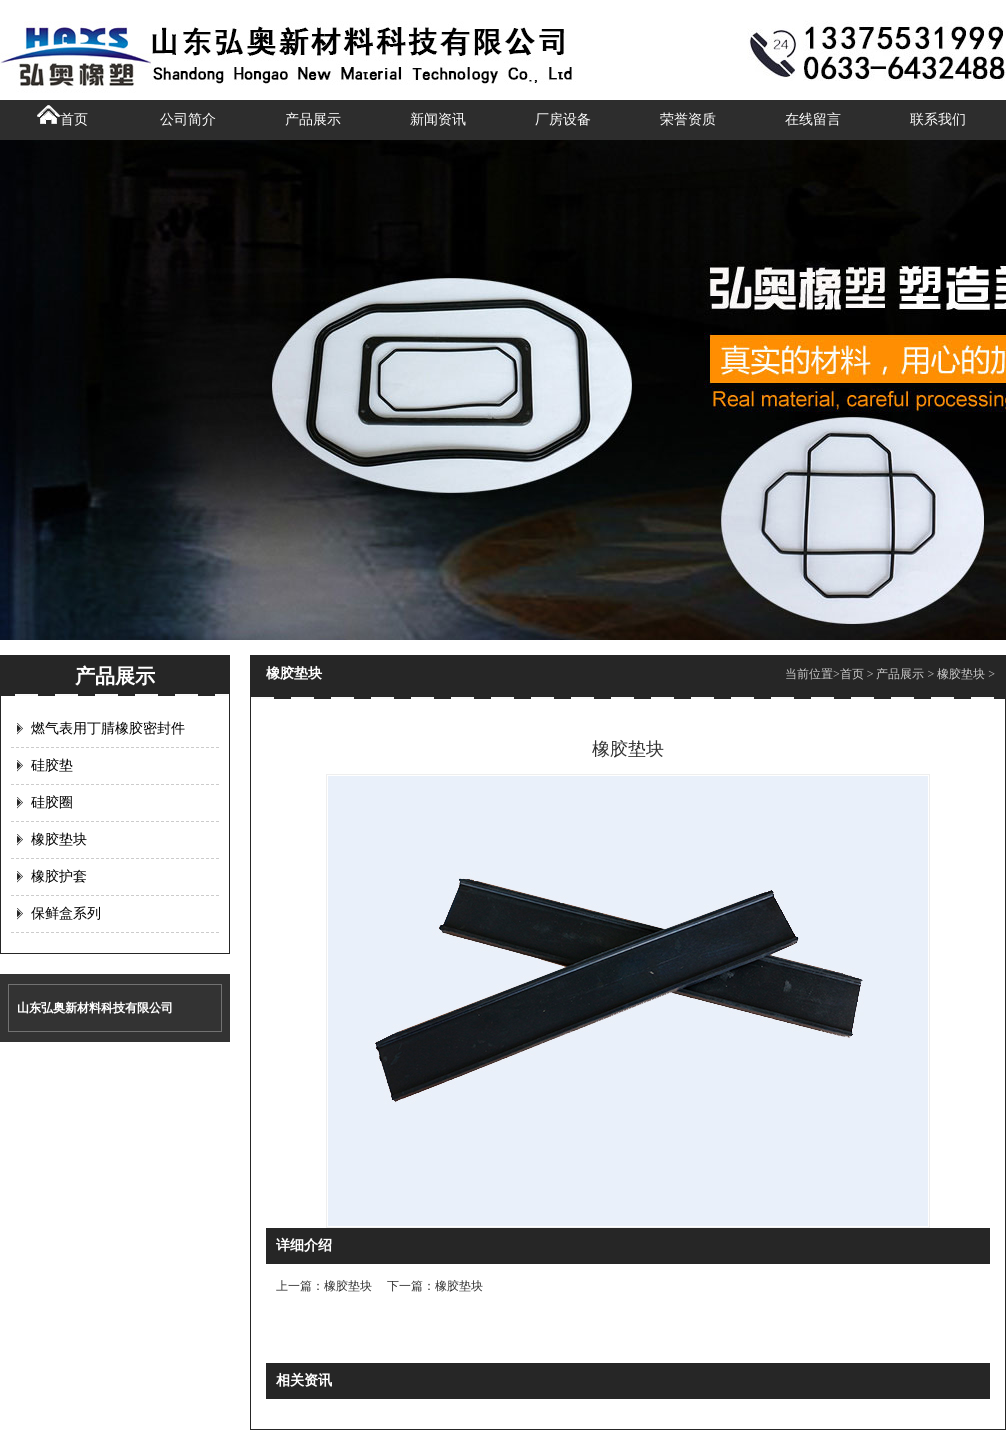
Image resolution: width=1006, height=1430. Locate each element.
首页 (62, 119)
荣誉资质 (688, 119)
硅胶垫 (52, 765)
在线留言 (813, 119)
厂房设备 (563, 119)
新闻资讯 (438, 119)
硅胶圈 (52, 802)
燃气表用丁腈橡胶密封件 (108, 728)
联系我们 (938, 119)
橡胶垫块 (59, 839)
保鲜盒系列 (66, 913)
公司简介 (188, 119)
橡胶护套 (59, 876)
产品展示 (313, 119)
